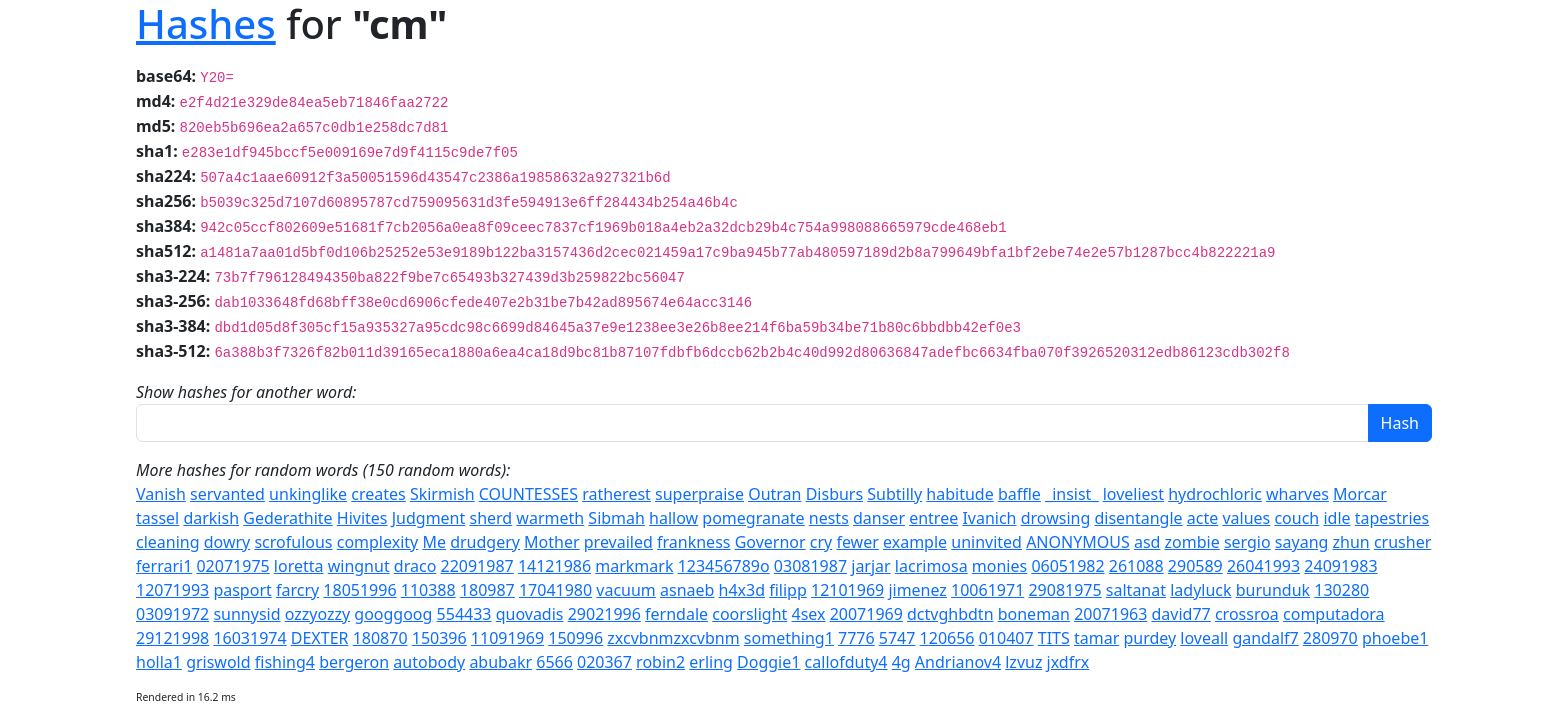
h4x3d (742, 590)
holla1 (159, 662)
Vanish (161, 494)
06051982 (1067, 566)
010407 (1006, 638)
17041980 (555, 590)
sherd (490, 518)
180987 (487, 590)
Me (434, 542)
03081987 (810, 566)
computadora (1334, 614)
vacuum (626, 590)
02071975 (232, 566)
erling (711, 662)
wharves (1297, 494)
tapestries (1392, 518)
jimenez (917, 590)
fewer (857, 542)
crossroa (1247, 614)
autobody (429, 662)
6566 (554, 662)
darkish (211, 518)
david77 (1181, 614)
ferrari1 (164, 566)
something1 (789, 638)
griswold (218, 662)
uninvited (986, 542)
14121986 (554, 566)
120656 (947, 638)
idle (1336, 518)
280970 (1330, 638)
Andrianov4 (958, 662)
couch (1296, 518)
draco (415, 566)
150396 (439, 638)
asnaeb (687, 590)
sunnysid (246, 614)
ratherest (616, 494)
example (915, 542)
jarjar (870, 566)
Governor (770, 542)
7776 (856, 638)
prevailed (618, 542)
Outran (774, 494)
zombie (1192, 542)
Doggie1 (768, 662)
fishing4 (285, 662)
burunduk (1273, 590)
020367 (604, 662)
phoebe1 (1395, 638)
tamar (1096, 638)
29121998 (172, 638)
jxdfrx (1068, 662)
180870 (380, 638)
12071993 (172, 590)
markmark (634, 566)
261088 (1136, 566)
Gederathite (287, 518)
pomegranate (753, 518)
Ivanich (989, 518)
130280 (1341, 590)
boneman (1034, 614)
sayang (1302, 542)
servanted (227, 494)
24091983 (1340, 566)
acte (1202, 518)
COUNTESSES (528, 494)
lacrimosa (931, 566)
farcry (297, 590)
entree (933, 518)
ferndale (676, 614)
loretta (299, 566)
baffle (1019, 494)
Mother (552, 542)
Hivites (362, 518)
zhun (1351, 542)
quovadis (530, 614)
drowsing (1056, 518)
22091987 (476, 566)
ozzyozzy (317, 614)
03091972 (172, 614)
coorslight (749, 614)
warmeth (550, 518)
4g (901, 662)
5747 (897, 638)
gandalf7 (1265, 638)
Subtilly (894, 494)
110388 (428, 590)
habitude (959, 494)
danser (879, 518)
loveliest (1133, 494)
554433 (464, 614)
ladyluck (1200, 590)
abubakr (500, 662)
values (1246, 518)
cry (821, 542)
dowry (227, 542)
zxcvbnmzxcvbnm (673, 638)
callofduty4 (846, 662)
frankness (693, 542)
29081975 (1064, 590)
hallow (673, 518)
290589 (1195, 566)
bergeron (354, 662)
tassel (157, 518)
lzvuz (1023, 662)
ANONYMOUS (1078, 542)
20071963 (1110, 614)
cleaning (168, 542)
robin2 (660, 662)
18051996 (359, 590)
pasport (242, 590)
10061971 (987, 590)
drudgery (485, 542)
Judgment (429, 518)
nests (829, 518)
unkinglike (308, 494)
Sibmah (616, 518)
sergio (1247, 542)
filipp (788, 590)
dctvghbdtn (950, 614)
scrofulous (293, 542)
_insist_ (1071, 494)
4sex (808, 614)
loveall (1204, 638)
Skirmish (442, 494)
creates (378, 494)
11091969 (507, 638)
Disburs (834, 494)
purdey (1149, 638)
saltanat (1136, 590)
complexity (378, 542)
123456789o (724, 566)
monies (999, 566)
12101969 (847, 590)
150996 (575, 638)
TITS (1054, 638)
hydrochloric (1215, 494)
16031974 (249, 638)
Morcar (1360, 494)
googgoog (393, 614)
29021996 (604, 614)
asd (1147, 542)
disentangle (1138, 518)
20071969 (866, 614)
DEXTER (320, 638)
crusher (1402, 542)
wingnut (359, 566)
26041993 (1263, 566)
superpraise (699, 494)
